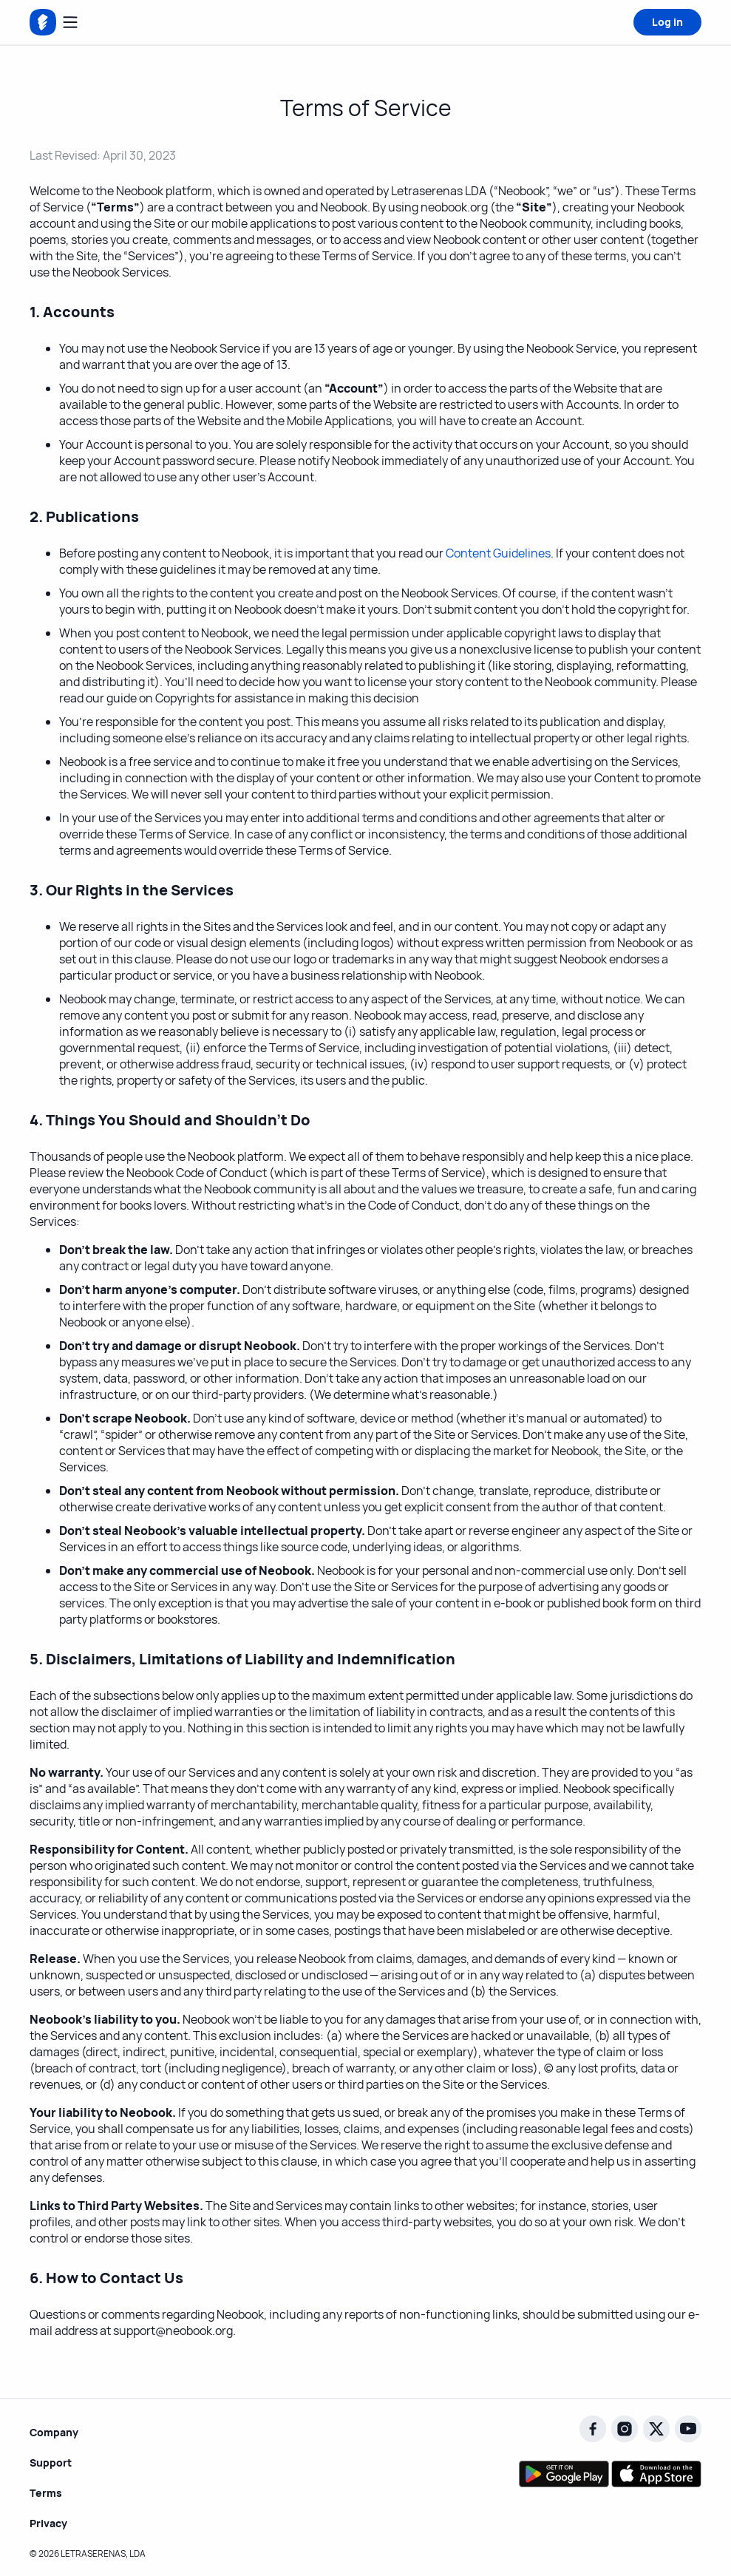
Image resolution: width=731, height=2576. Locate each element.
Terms (46, 2493)
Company (54, 2432)
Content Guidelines (498, 553)
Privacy (48, 2523)
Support (51, 2462)
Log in (667, 22)
